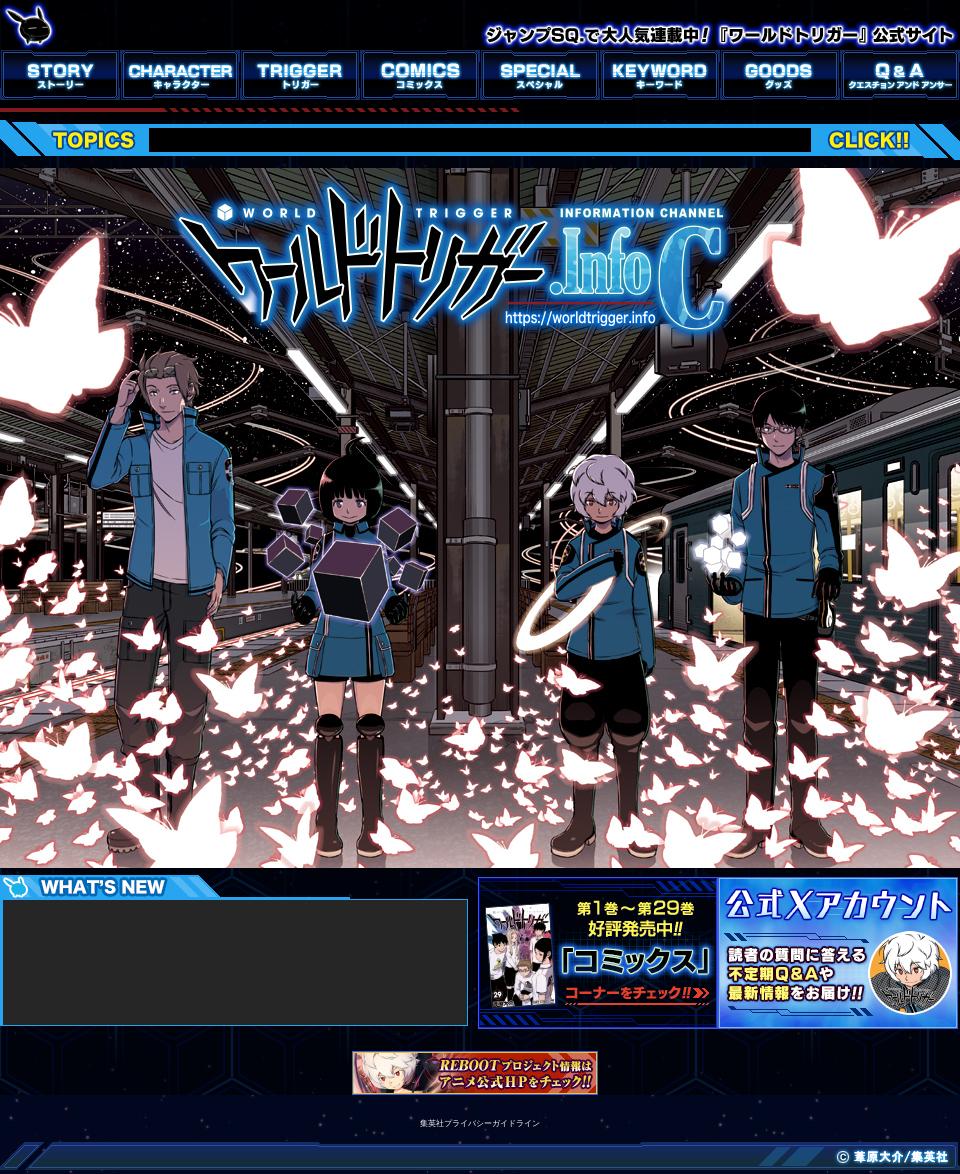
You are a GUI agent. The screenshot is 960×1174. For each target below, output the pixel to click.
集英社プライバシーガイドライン (480, 1123)
